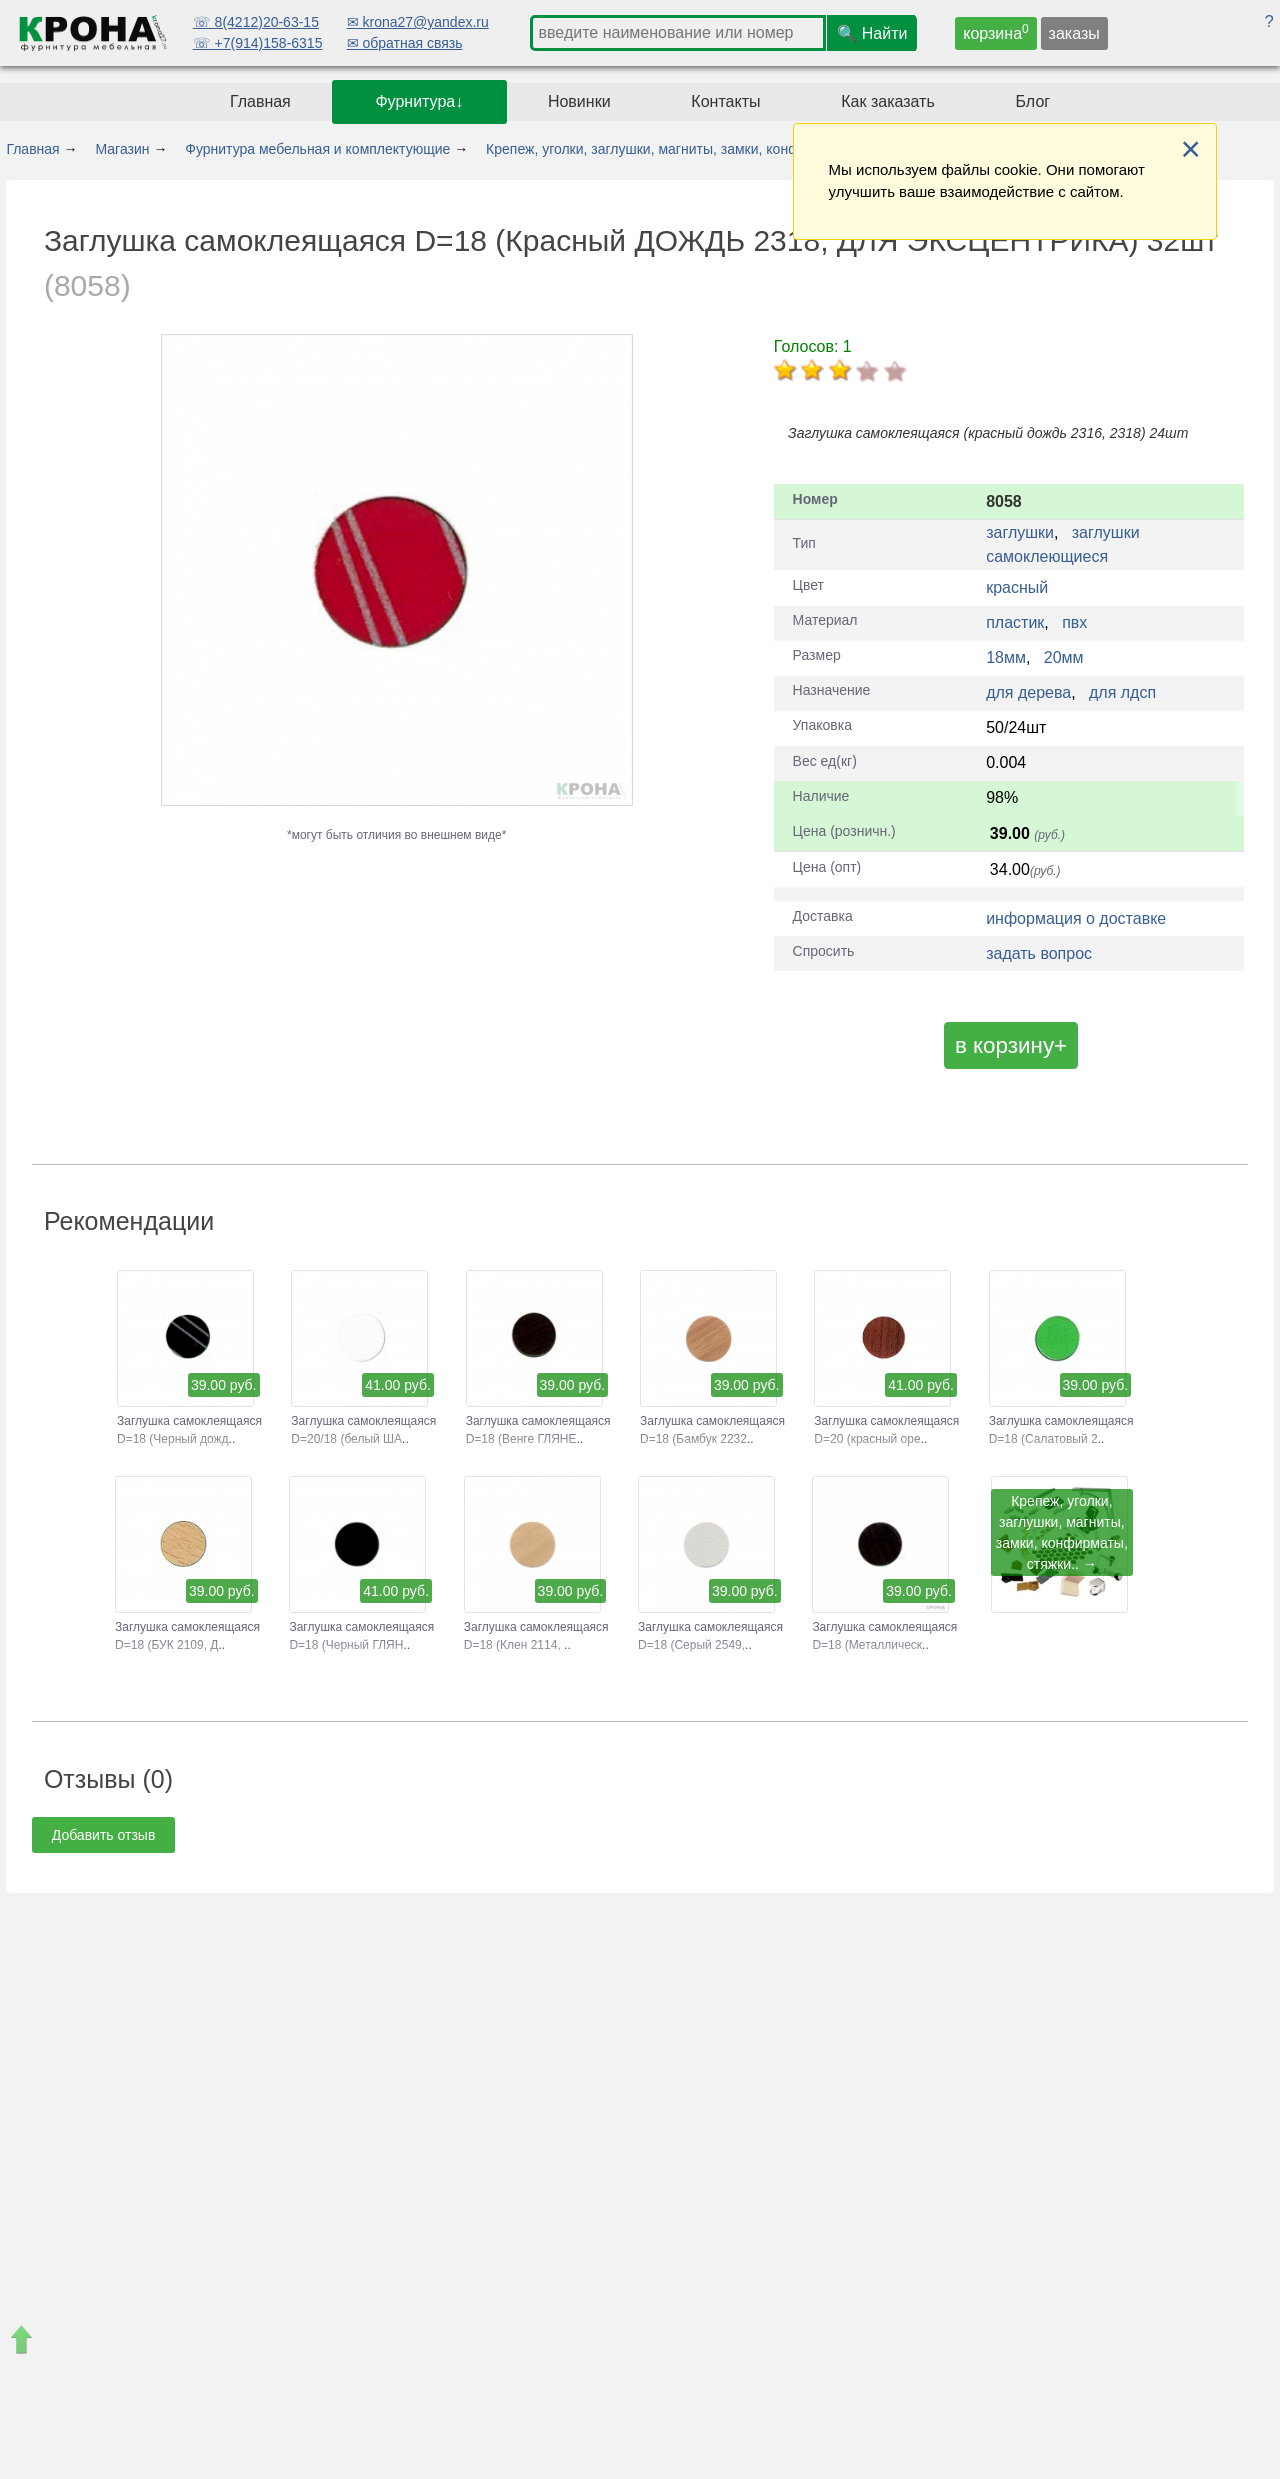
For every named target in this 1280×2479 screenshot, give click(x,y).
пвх (1074, 622)
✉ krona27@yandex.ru (418, 22)
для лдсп (1122, 692)
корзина (996, 32)
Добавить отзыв (104, 1835)
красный (1017, 587)
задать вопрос (1039, 953)
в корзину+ (1011, 1045)
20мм (1064, 657)
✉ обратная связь (405, 43)
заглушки (1020, 532)
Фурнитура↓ (419, 101)
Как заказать (888, 101)
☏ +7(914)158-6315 (258, 43)
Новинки (579, 101)
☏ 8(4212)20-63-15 (256, 22)
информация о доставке (1076, 918)
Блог (1033, 101)
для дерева (1028, 692)
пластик (1015, 622)
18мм (1006, 657)
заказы (1074, 33)
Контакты (725, 101)
